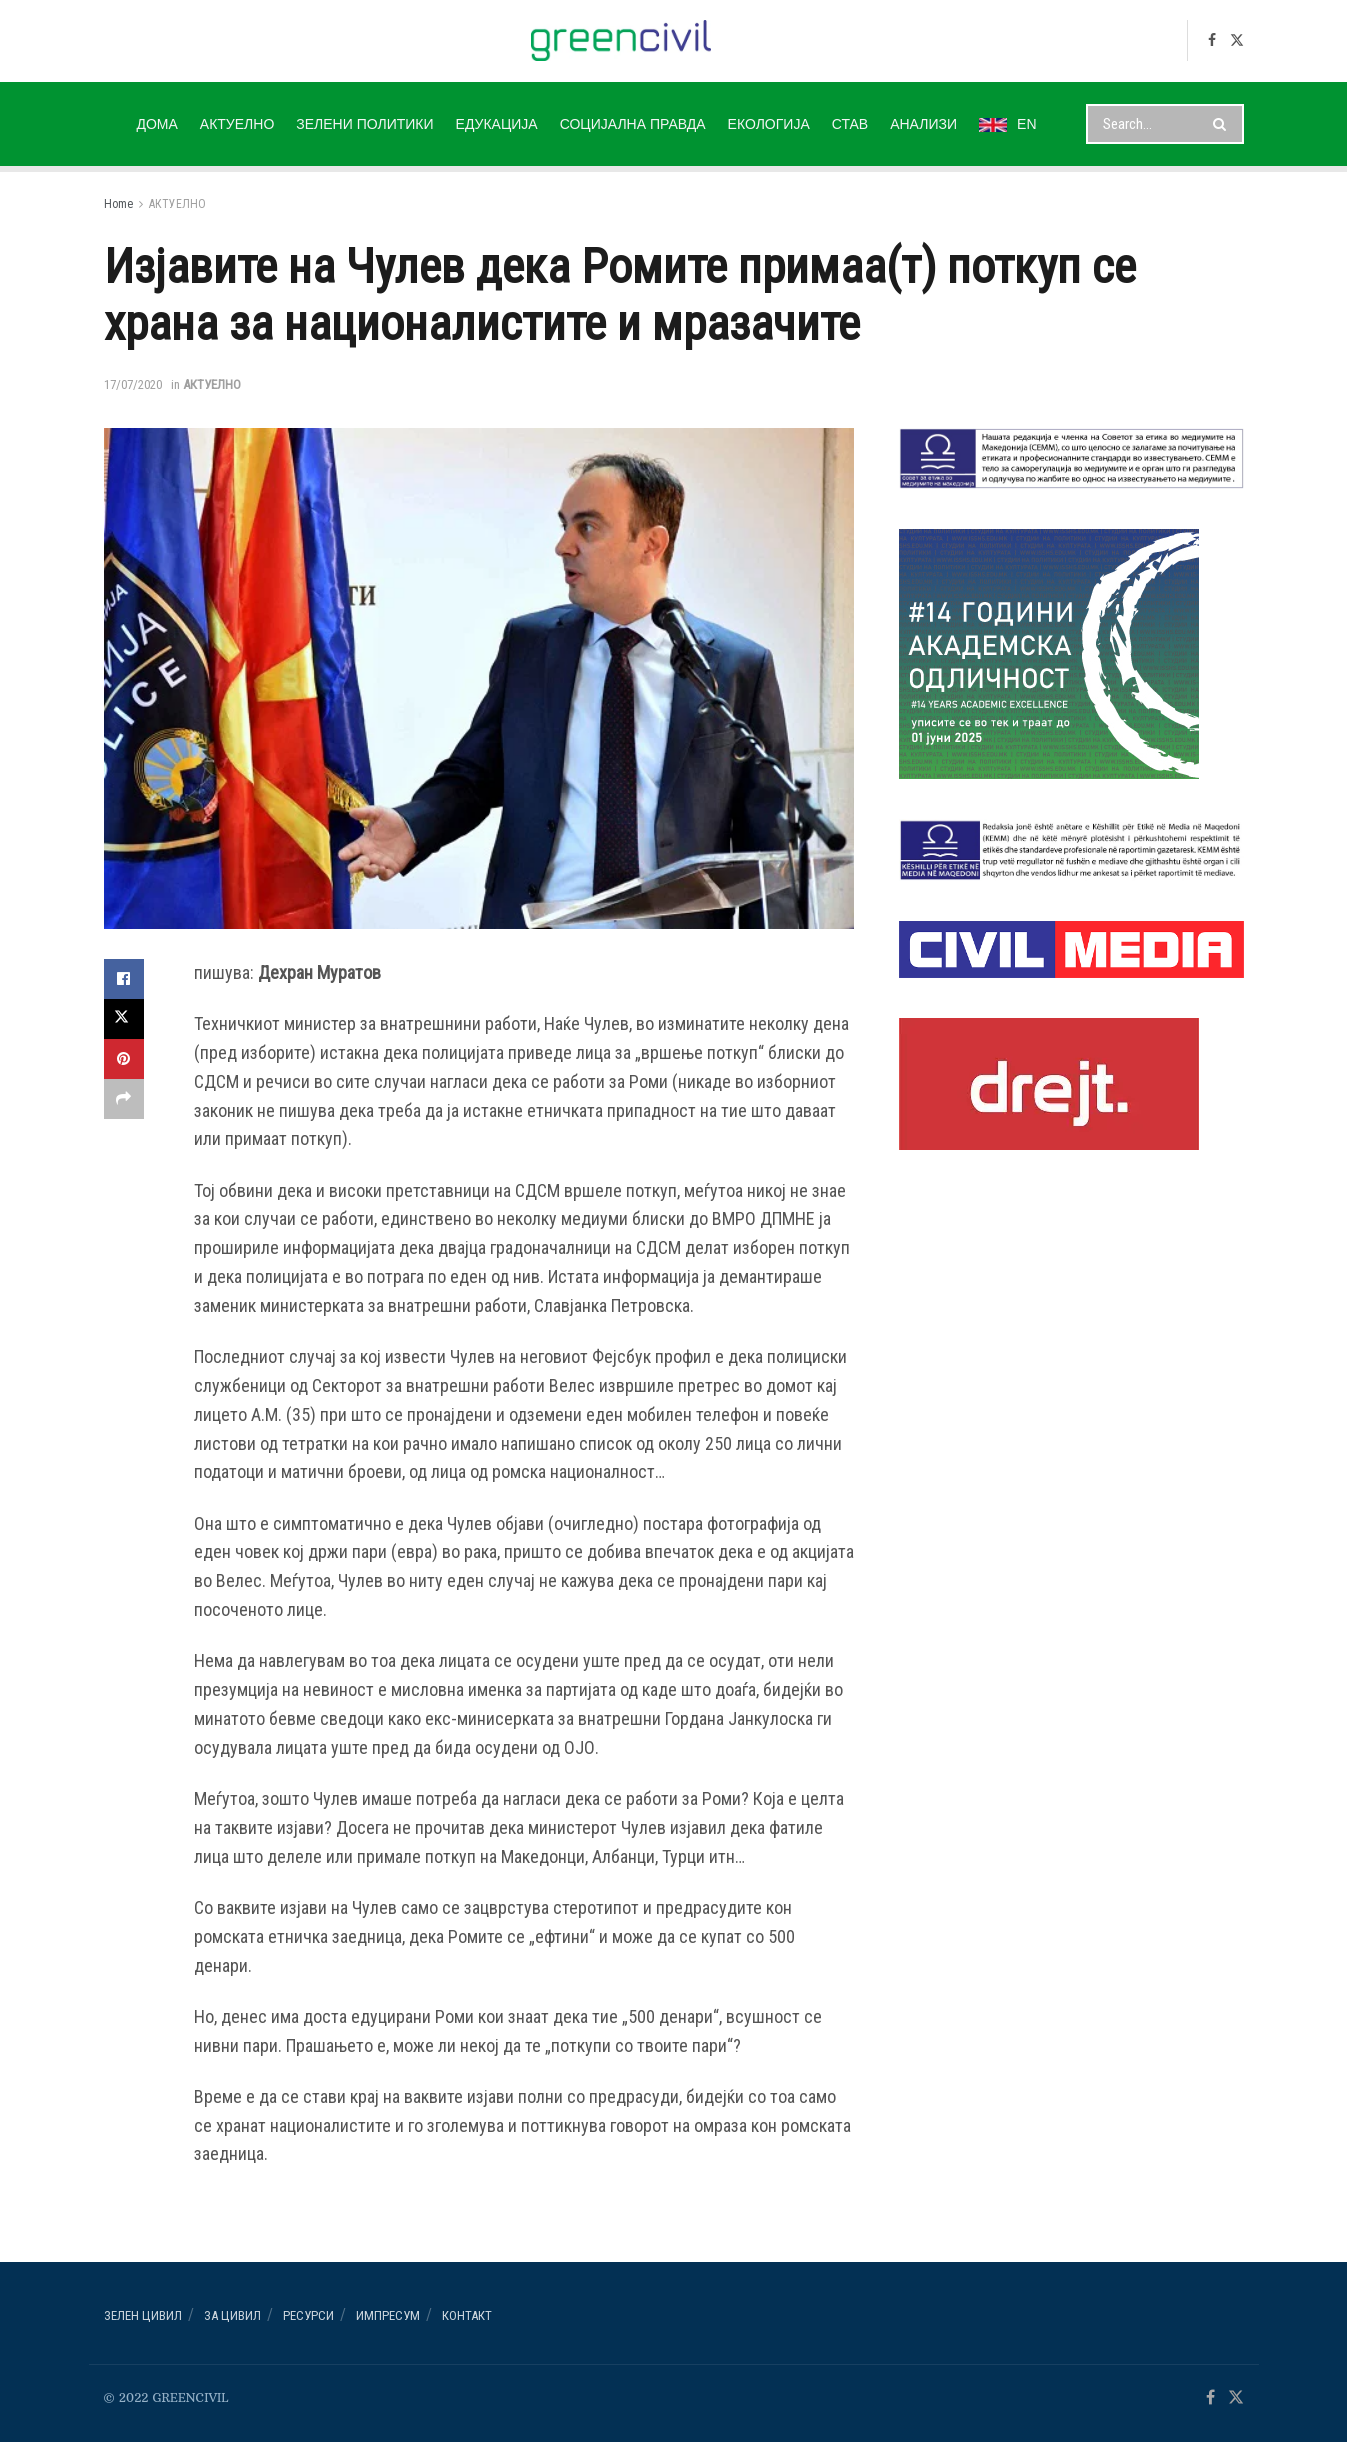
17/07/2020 (133, 384)
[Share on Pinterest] (124, 1059)
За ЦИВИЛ (232, 2315)
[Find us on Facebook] (1212, 40)
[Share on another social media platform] (124, 1099)
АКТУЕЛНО (237, 124)
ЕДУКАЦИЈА (497, 124)
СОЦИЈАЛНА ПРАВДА (633, 124)
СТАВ (850, 124)
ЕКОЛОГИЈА (769, 124)
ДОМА (156, 124)
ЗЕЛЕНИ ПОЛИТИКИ (364, 124)
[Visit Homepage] (621, 40)
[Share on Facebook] (124, 979)
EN (1007, 124)
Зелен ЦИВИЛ (143, 2315)
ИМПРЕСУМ (388, 2315)
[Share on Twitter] (124, 1019)
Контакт (467, 2315)
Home (118, 204)
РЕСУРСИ (308, 2315)
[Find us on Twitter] (1237, 40)
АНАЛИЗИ (923, 124)
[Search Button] (1223, 124)
